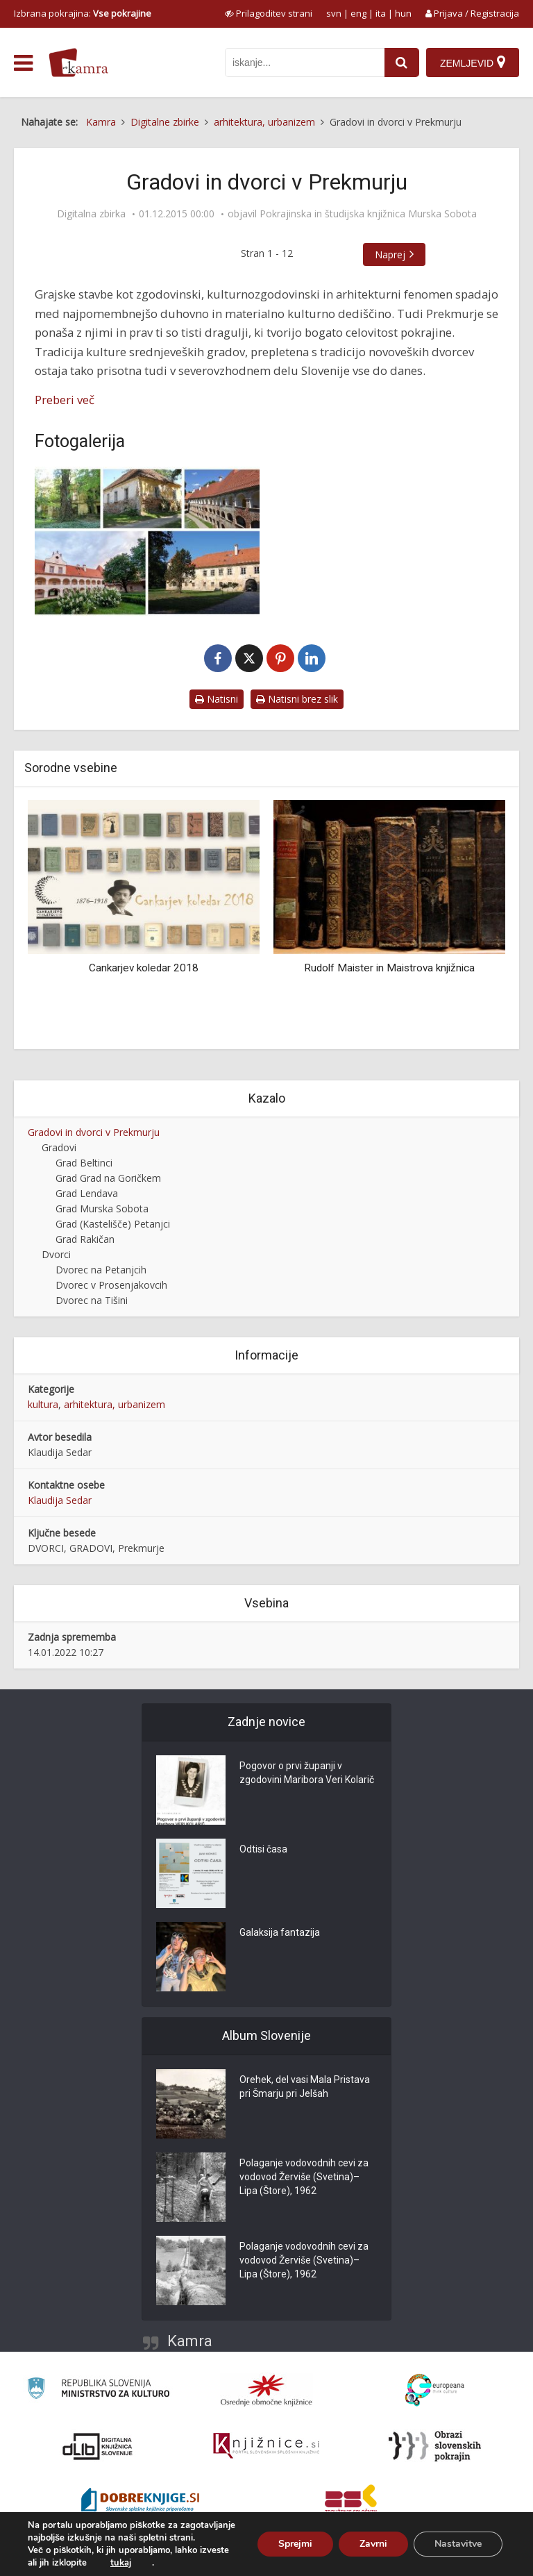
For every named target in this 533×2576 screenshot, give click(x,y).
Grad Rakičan (85, 1239)
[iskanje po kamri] (304, 62)
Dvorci (56, 1254)
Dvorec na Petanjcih (101, 1269)
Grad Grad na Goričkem (108, 1178)
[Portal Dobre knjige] (140, 2502)
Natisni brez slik (297, 698)
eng (358, 13)
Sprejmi (295, 2543)
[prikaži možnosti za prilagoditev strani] (268, 13)
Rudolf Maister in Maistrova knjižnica (389, 968)
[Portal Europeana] (435, 2390)
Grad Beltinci (84, 1162)
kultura (43, 1404)
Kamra (189, 2341)
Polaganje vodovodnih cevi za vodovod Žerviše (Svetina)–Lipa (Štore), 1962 (304, 2176)
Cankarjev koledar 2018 (143, 968)
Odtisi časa (263, 1849)
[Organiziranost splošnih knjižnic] (266, 2390)
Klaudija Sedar (60, 1500)
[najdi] (401, 62)
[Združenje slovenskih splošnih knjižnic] (266, 2446)
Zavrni (373, 2543)
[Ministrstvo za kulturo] (98, 2390)
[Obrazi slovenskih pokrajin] (435, 2446)
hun (403, 13)
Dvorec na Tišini (92, 1300)
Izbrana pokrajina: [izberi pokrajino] (82, 13)
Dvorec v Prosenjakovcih (111, 1284)
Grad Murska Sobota (102, 1208)
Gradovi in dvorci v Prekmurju (94, 1132)
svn (333, 13)
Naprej (390, 254)
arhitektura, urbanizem (114, 1404)
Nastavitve (458, 2543)
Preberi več (64, 400)
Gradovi (59, 1147)
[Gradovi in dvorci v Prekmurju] (147, 542)
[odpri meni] (23, 63)
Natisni (216, 698)
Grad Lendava (87, 1193)
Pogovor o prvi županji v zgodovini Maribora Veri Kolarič (306, 1772)
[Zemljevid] (472, 62)
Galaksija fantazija (279, 1932)
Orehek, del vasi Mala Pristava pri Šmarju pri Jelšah (304, 2086)
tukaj (120, 2563)
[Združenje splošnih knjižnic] (351, 2501)
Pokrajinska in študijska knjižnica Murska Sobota (368, 214)
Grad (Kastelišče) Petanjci (113, 1223)
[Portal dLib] (98, 2446)
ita (380, 13)
